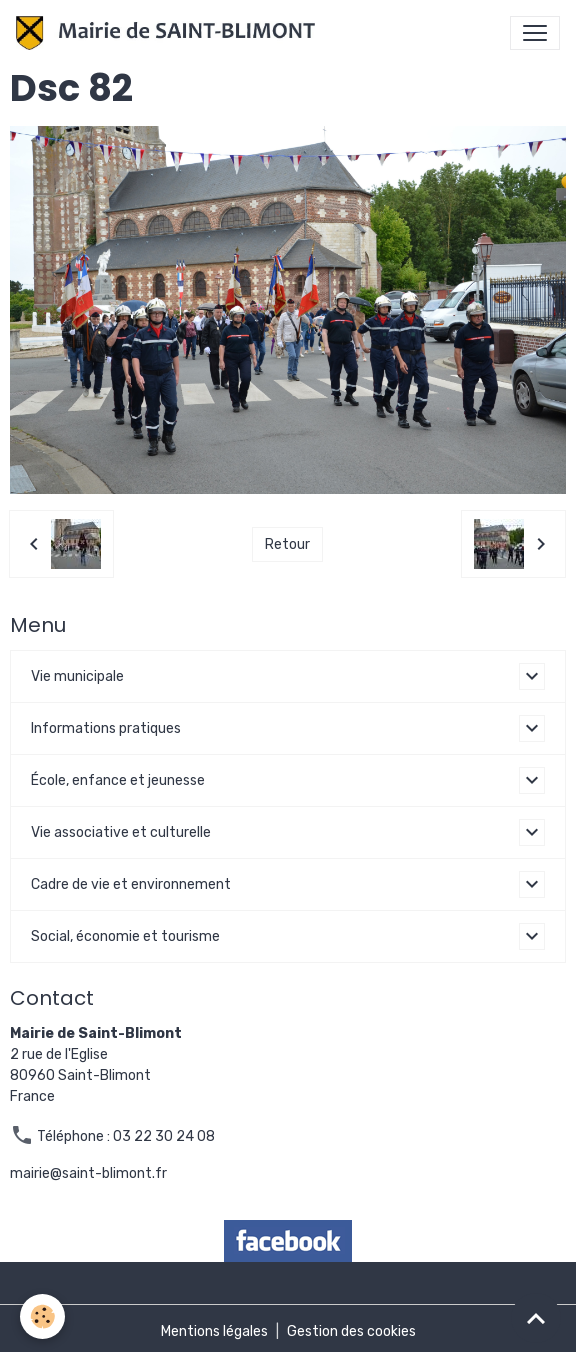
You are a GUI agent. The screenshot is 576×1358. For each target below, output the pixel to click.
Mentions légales (214, 1331)
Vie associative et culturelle (121, 832)
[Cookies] (42, 1316)
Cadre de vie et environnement (131, 884)
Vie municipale (77, 676)
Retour (287, 544)
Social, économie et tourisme (125, 936)
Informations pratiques (106, 728)
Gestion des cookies (351, 1331)
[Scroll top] (536, 1318)
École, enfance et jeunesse (118, 780)
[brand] (169, 33)
